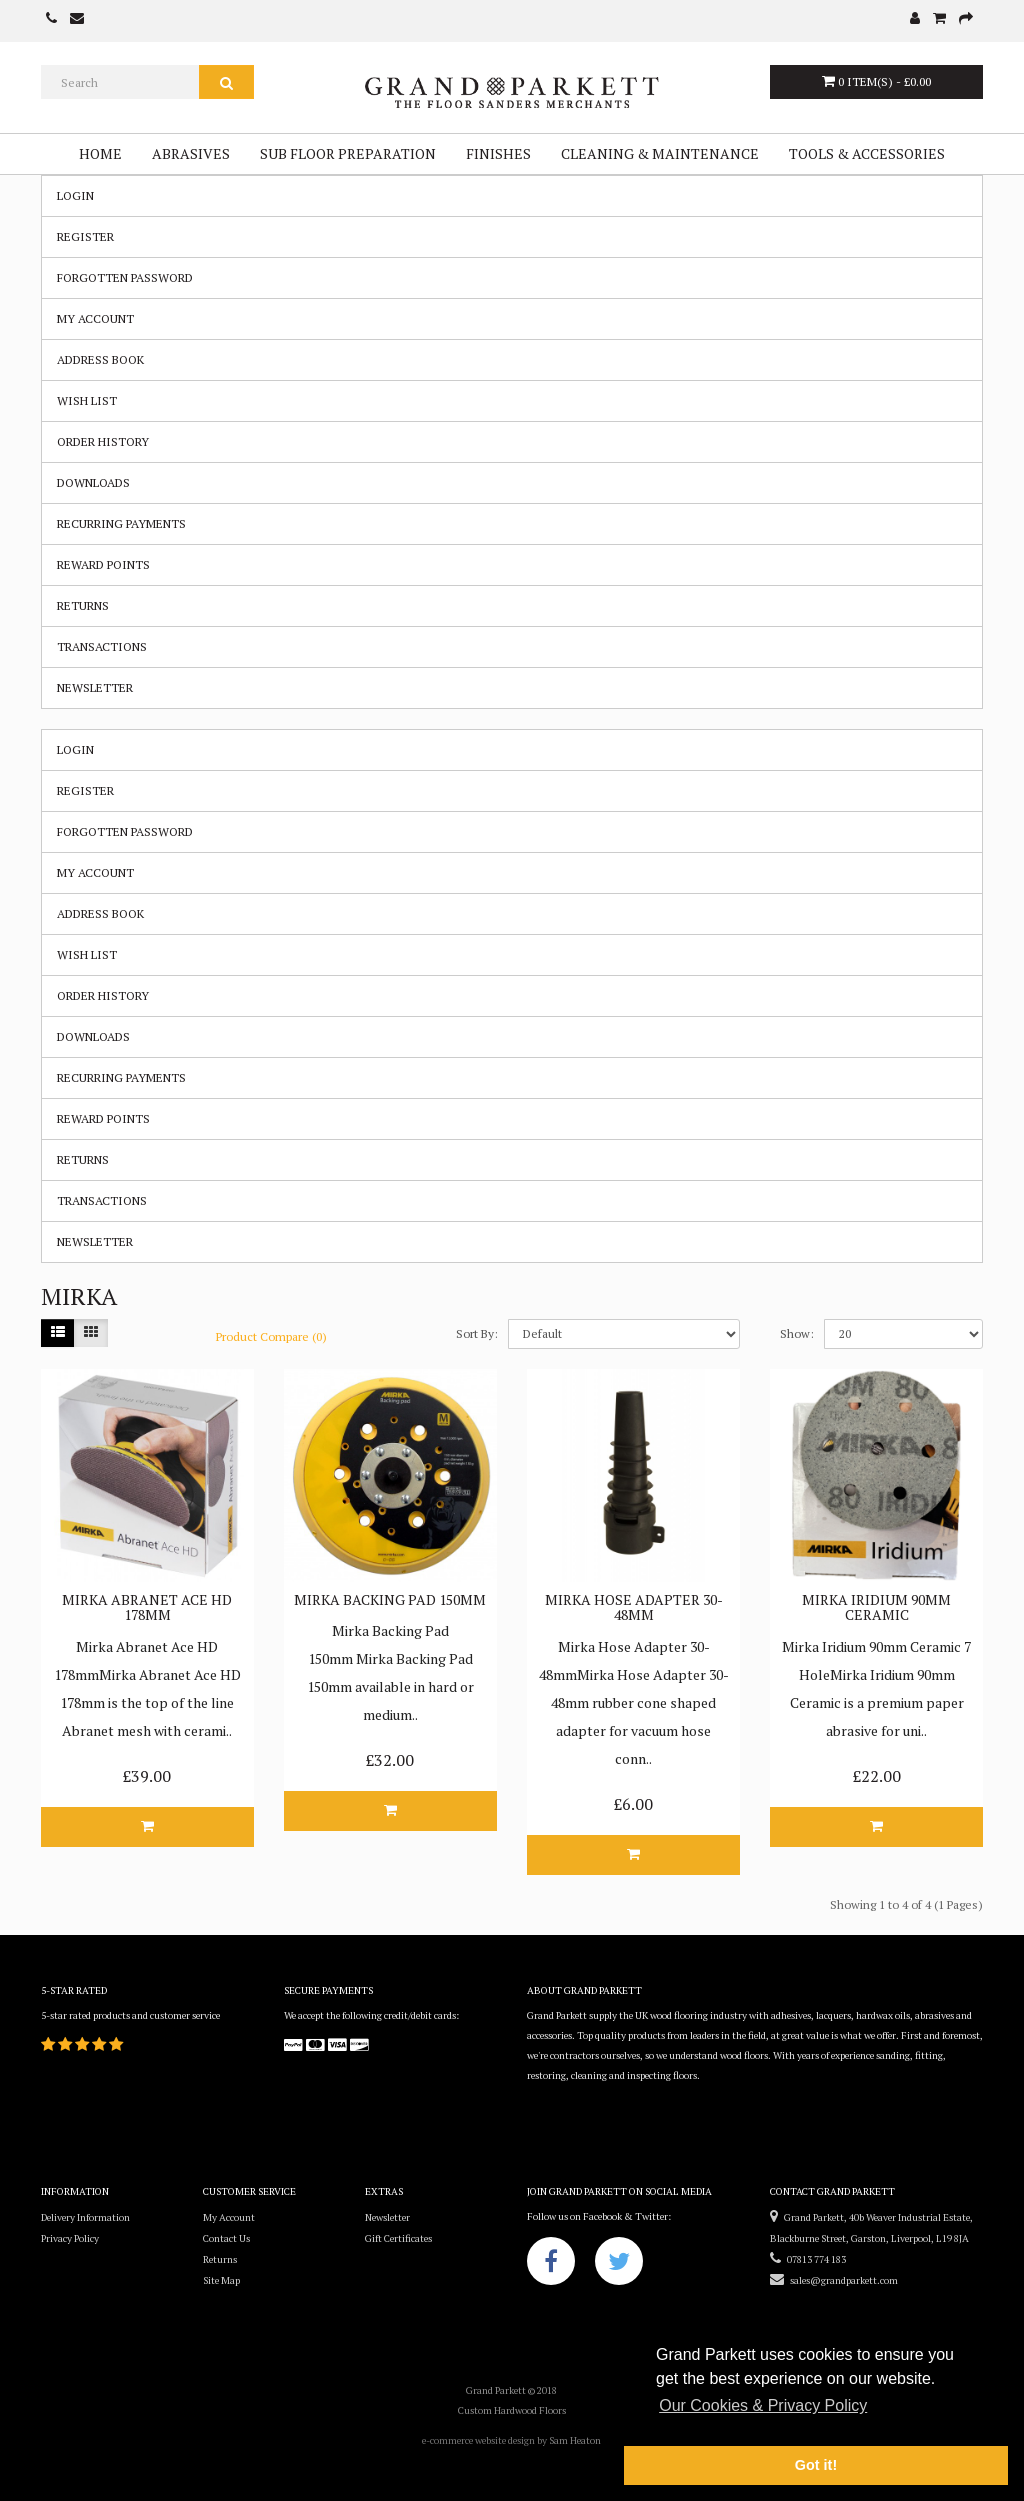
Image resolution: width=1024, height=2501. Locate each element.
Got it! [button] (816, 2465)
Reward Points (103, 564)
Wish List (87, 400)
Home (100, 153)
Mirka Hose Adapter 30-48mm (634, 1607)
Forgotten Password (125, 277)
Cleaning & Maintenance (660, 153)
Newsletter (95, 687)
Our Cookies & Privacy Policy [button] (763, 2405)
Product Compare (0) (271, 1336)
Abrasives (191, 153)
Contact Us (226, 2238)
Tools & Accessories (867, 153)
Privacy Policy (70, 2238)
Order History (103, 441)
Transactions (102, 646)
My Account (95, 318)
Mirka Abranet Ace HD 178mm (147, 1607)
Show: (797, 1333)
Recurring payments (121, 523)
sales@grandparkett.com (834, 2280)
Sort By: (477, 1333)
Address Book (100, 359)
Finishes (498, 153)
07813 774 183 (808, 2259)
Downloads (93, 482)
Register (85, 236)
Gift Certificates (398, 2238)
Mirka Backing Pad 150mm (390, 1599)
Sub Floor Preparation (348, 153)
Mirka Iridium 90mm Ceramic (876, 1607)
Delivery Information (85, 2217)
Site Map (221, 2280)
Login (75, 195)
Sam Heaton (575, 2440)
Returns (83, 605)
